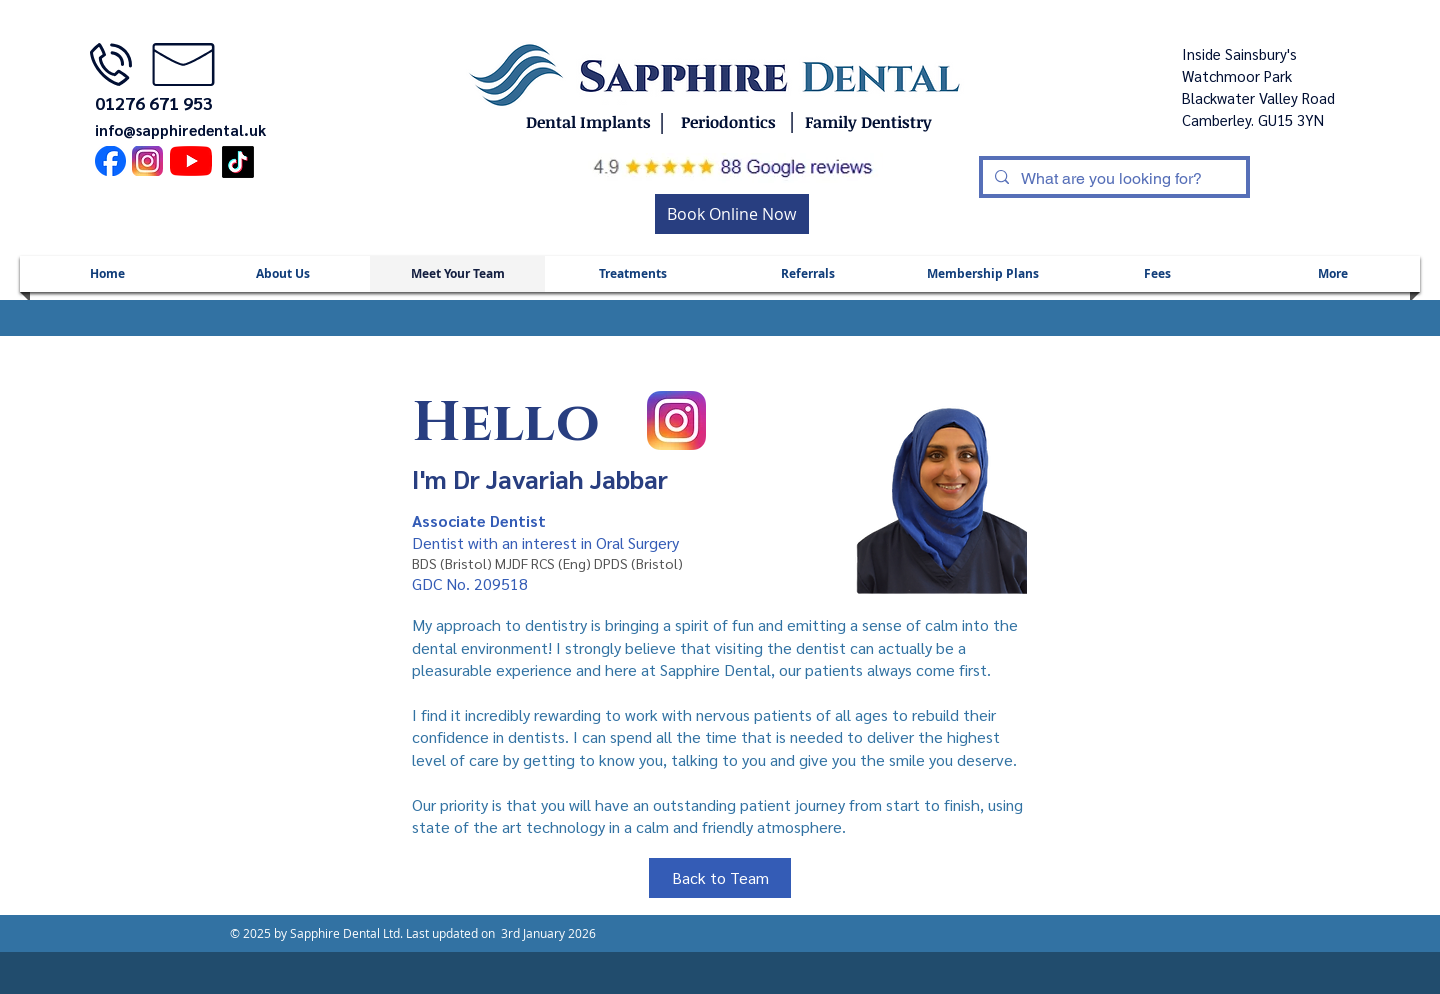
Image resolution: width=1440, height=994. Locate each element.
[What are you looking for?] (1112, 179)
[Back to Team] (720, 878)
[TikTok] (238, 162)
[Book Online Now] (732, 214)
